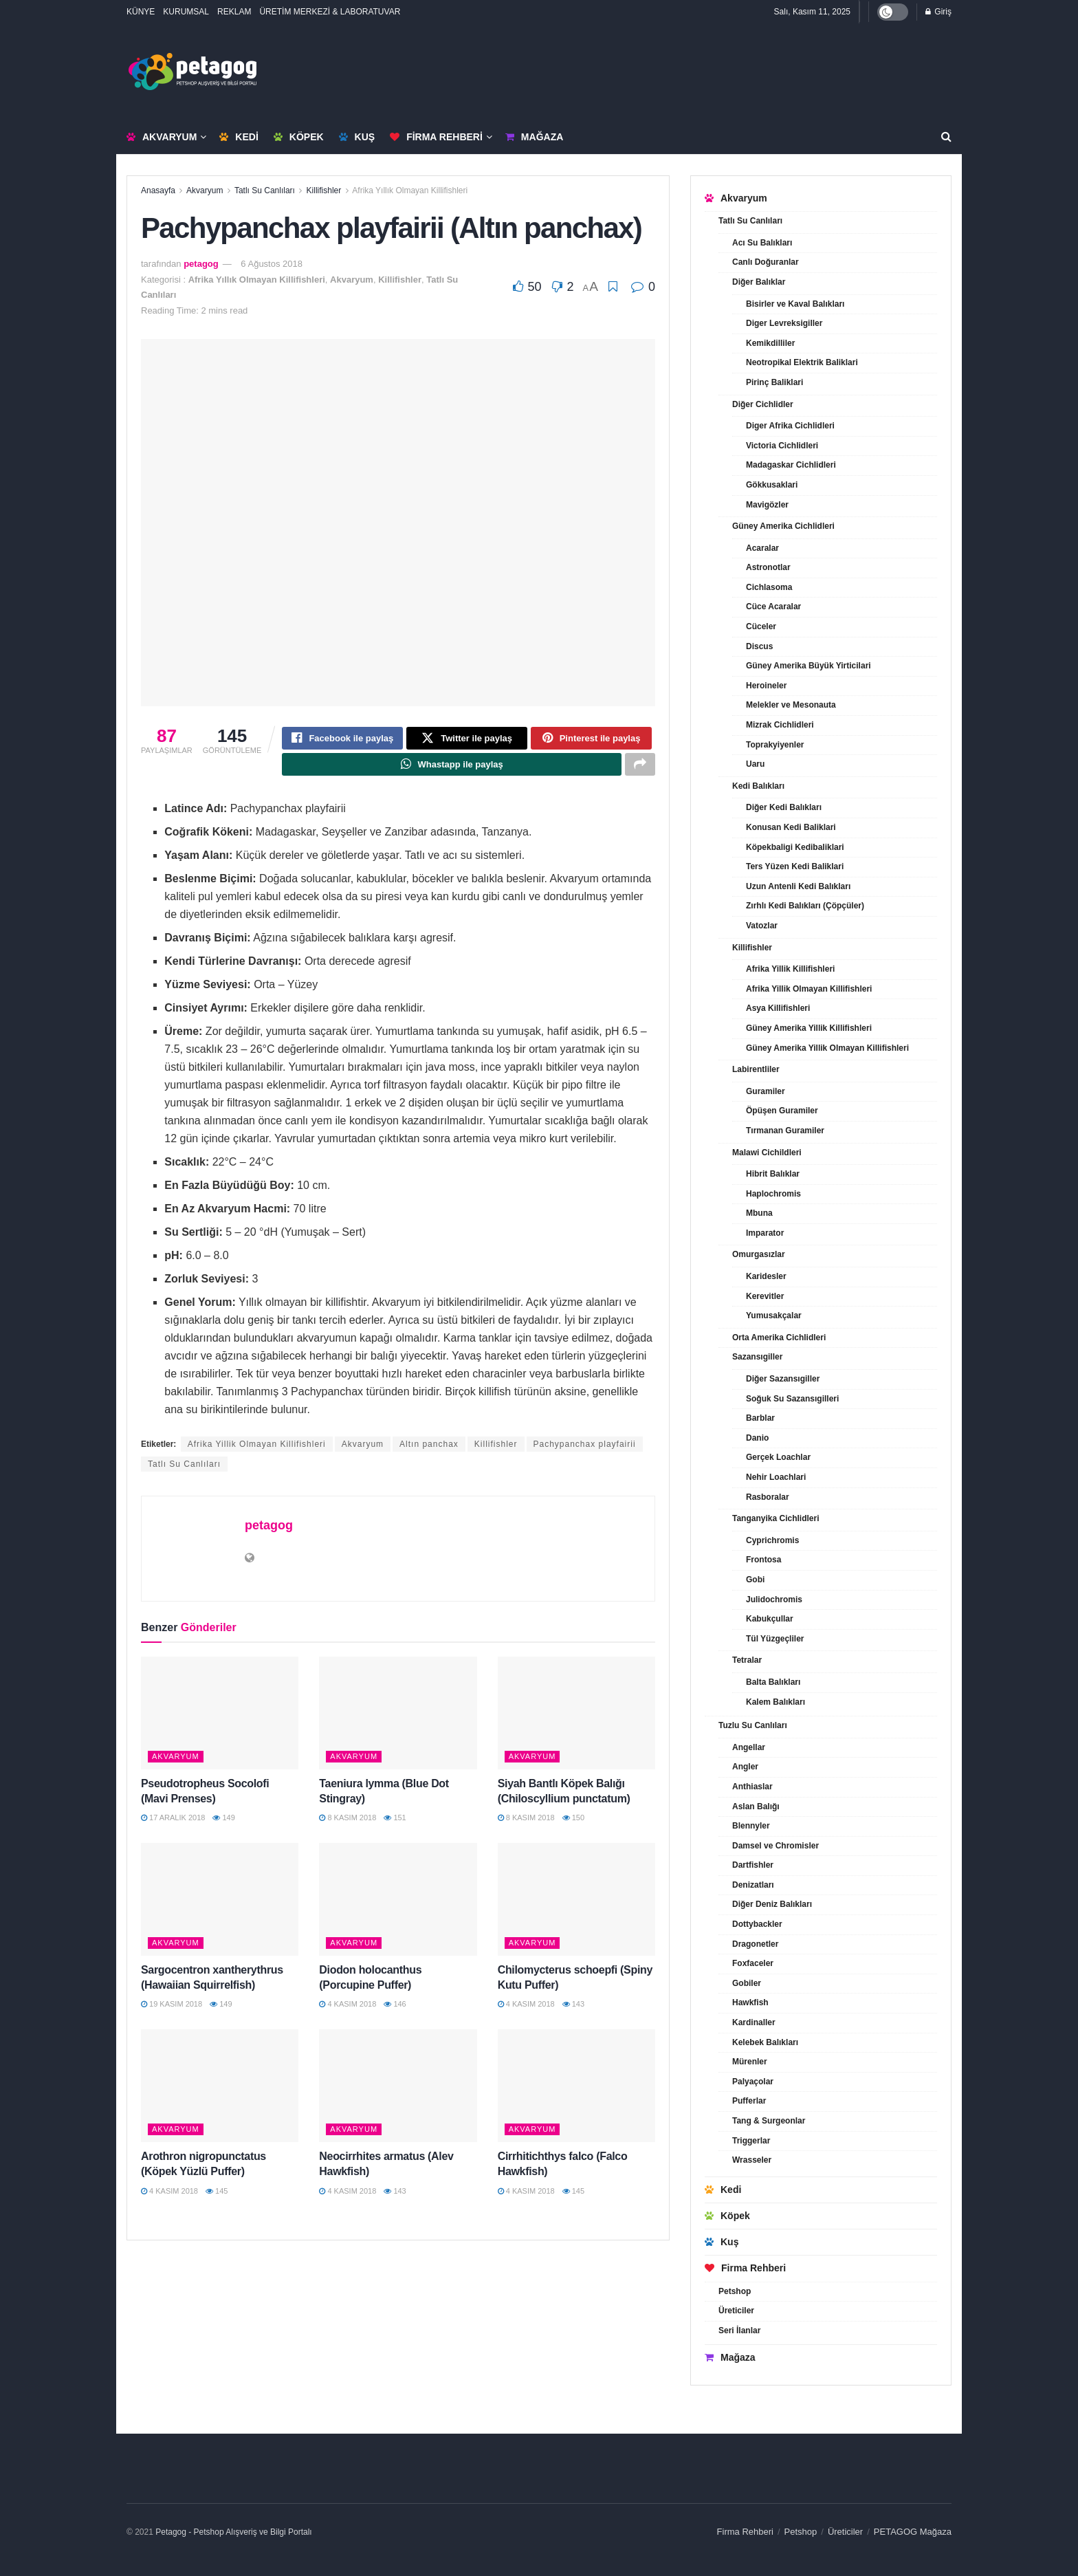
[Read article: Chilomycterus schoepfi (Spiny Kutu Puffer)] (576, 1905)
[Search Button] (946, 137)
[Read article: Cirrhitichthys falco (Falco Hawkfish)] (576, 2091)
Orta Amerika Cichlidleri (779, 1337)
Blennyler (751, 1826)
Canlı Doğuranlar (765, 262)
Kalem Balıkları (775, 1702)
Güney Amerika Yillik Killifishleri (809, 1028)
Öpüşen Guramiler (782, 1110)
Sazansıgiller (757, 1357)
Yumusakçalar (774, 1315)
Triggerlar (751, 2141)
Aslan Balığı (756, 1806)
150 (573, 1824)
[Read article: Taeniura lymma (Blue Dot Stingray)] (397, 1719)
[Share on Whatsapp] (452, 769)
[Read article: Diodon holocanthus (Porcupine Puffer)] (397, 1905)
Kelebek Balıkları (765, 2042)
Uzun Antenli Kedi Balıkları (798, 886)
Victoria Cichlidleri (782, 445)
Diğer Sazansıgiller (783, 1379)
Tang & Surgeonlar (768, 2121)
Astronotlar (768, 567)
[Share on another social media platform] (640, 769)
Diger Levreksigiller (784, 323)
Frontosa (763, 1559)
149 (223, 1824)
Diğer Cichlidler (762, 404)
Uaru (755, 764)
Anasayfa (158, 190)
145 (217, 2197)
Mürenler (749, 2061)
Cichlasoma (769, 587)
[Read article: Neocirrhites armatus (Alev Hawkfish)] (397, 2091)
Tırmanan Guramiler (785, 1130)
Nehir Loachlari (776, 1477)
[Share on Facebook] (342, 740)
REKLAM (234, 12)
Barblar (760, 1418)
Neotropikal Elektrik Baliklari (802, 362)
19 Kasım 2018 (171, 2011)
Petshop (734, 2291)
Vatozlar (762, 925)
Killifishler (324, 190)
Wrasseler (751, 2160)
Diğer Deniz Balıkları (772, 1904)
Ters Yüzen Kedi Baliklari (795, 866)
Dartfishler (752, 1865)
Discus (759, 646)
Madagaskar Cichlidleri (791, 465)
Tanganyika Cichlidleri (775, 1518)
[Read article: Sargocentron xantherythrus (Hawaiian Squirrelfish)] (219, 1905)
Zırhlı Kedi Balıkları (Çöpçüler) (805, 905)
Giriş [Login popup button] (938, 12)
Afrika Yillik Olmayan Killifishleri (257, 1451)
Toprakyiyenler (775, 745)
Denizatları (753, 1885)
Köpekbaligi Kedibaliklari (795, 847)
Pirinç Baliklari (774, 382)
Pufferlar (749, 2101)
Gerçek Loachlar (778, 1457)
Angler (745, 1766)
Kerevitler (765, 1296)
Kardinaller (754, 2022)
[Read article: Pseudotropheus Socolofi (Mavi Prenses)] (219, 1719)
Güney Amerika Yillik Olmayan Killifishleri (827, 1048)
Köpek (299, 136)
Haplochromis (773, 1194)
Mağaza (534, 136)
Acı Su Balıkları (762, 243)
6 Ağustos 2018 (271, 264)
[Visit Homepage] (192, 71)
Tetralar (747, 1660)
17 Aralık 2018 (173, 1824)
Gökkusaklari (772, 485)
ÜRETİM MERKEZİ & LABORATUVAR (329, 12)
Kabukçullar (769, 1619)
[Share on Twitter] (466, 740)
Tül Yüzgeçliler (775, 1639)
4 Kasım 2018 (347, 2011)
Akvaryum (161, 136)
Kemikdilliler (770, 343)
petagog (201, 264)
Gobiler (746, 1983)
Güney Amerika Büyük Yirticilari (808, 665)
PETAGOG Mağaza (913, 2531)
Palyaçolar (752, 2081)
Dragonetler (755, 1944)
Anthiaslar (752, 1786)
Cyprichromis (772, 1540)
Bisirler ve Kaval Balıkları (795, 304)
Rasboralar (767, 1497)
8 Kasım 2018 (347, 1824)
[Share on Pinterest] (591, 740)
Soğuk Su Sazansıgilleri (792, 1399)
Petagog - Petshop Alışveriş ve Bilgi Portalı (233, 2532)
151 (395, 1824)
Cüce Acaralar (773, 606)
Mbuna (759, 1213)
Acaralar (762, 548)
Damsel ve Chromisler (775, 1846)
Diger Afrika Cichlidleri (790, 425)
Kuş (357, 136)
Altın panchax (429, 1451)
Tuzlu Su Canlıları (752, 1725)
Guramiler (765, 1091)
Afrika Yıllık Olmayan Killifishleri (410, 190)
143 (573, 2011)
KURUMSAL (186, 12)
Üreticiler (736, 2310)
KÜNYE (140, 12)
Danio (757, 1438)
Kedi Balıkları (758, 786)
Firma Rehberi (436, 136)
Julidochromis (774, 1599)
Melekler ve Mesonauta (791, 705)
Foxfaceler (752, 1963)
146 (395, 2011)
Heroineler (766, 685)
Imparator (765, 1233)
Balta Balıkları (773, 1682)
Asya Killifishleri (778, 1008)
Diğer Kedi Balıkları (784, 807)
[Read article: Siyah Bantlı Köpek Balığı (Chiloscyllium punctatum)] (576, 1719)
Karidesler (766, 1276)
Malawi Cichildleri (767, 1152)
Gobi (755, 1579)
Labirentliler (756, 1069)
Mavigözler (767, 505)
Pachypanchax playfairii (585, 1451)
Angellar (748, 1747)
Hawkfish (750, 2002)
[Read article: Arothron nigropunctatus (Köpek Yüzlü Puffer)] (219, 2091)
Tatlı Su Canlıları (264, 190)
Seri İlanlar (739, 2330)
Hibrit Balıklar (773, 1174)
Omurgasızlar (758, 1254)
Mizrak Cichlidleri (780, 725)
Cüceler (761, 626)
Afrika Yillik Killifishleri (790, 969)
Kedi (238, 136)
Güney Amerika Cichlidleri (783, 526)
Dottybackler (757, 1924)
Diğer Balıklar (758, 282)
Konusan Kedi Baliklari (791, 827)
